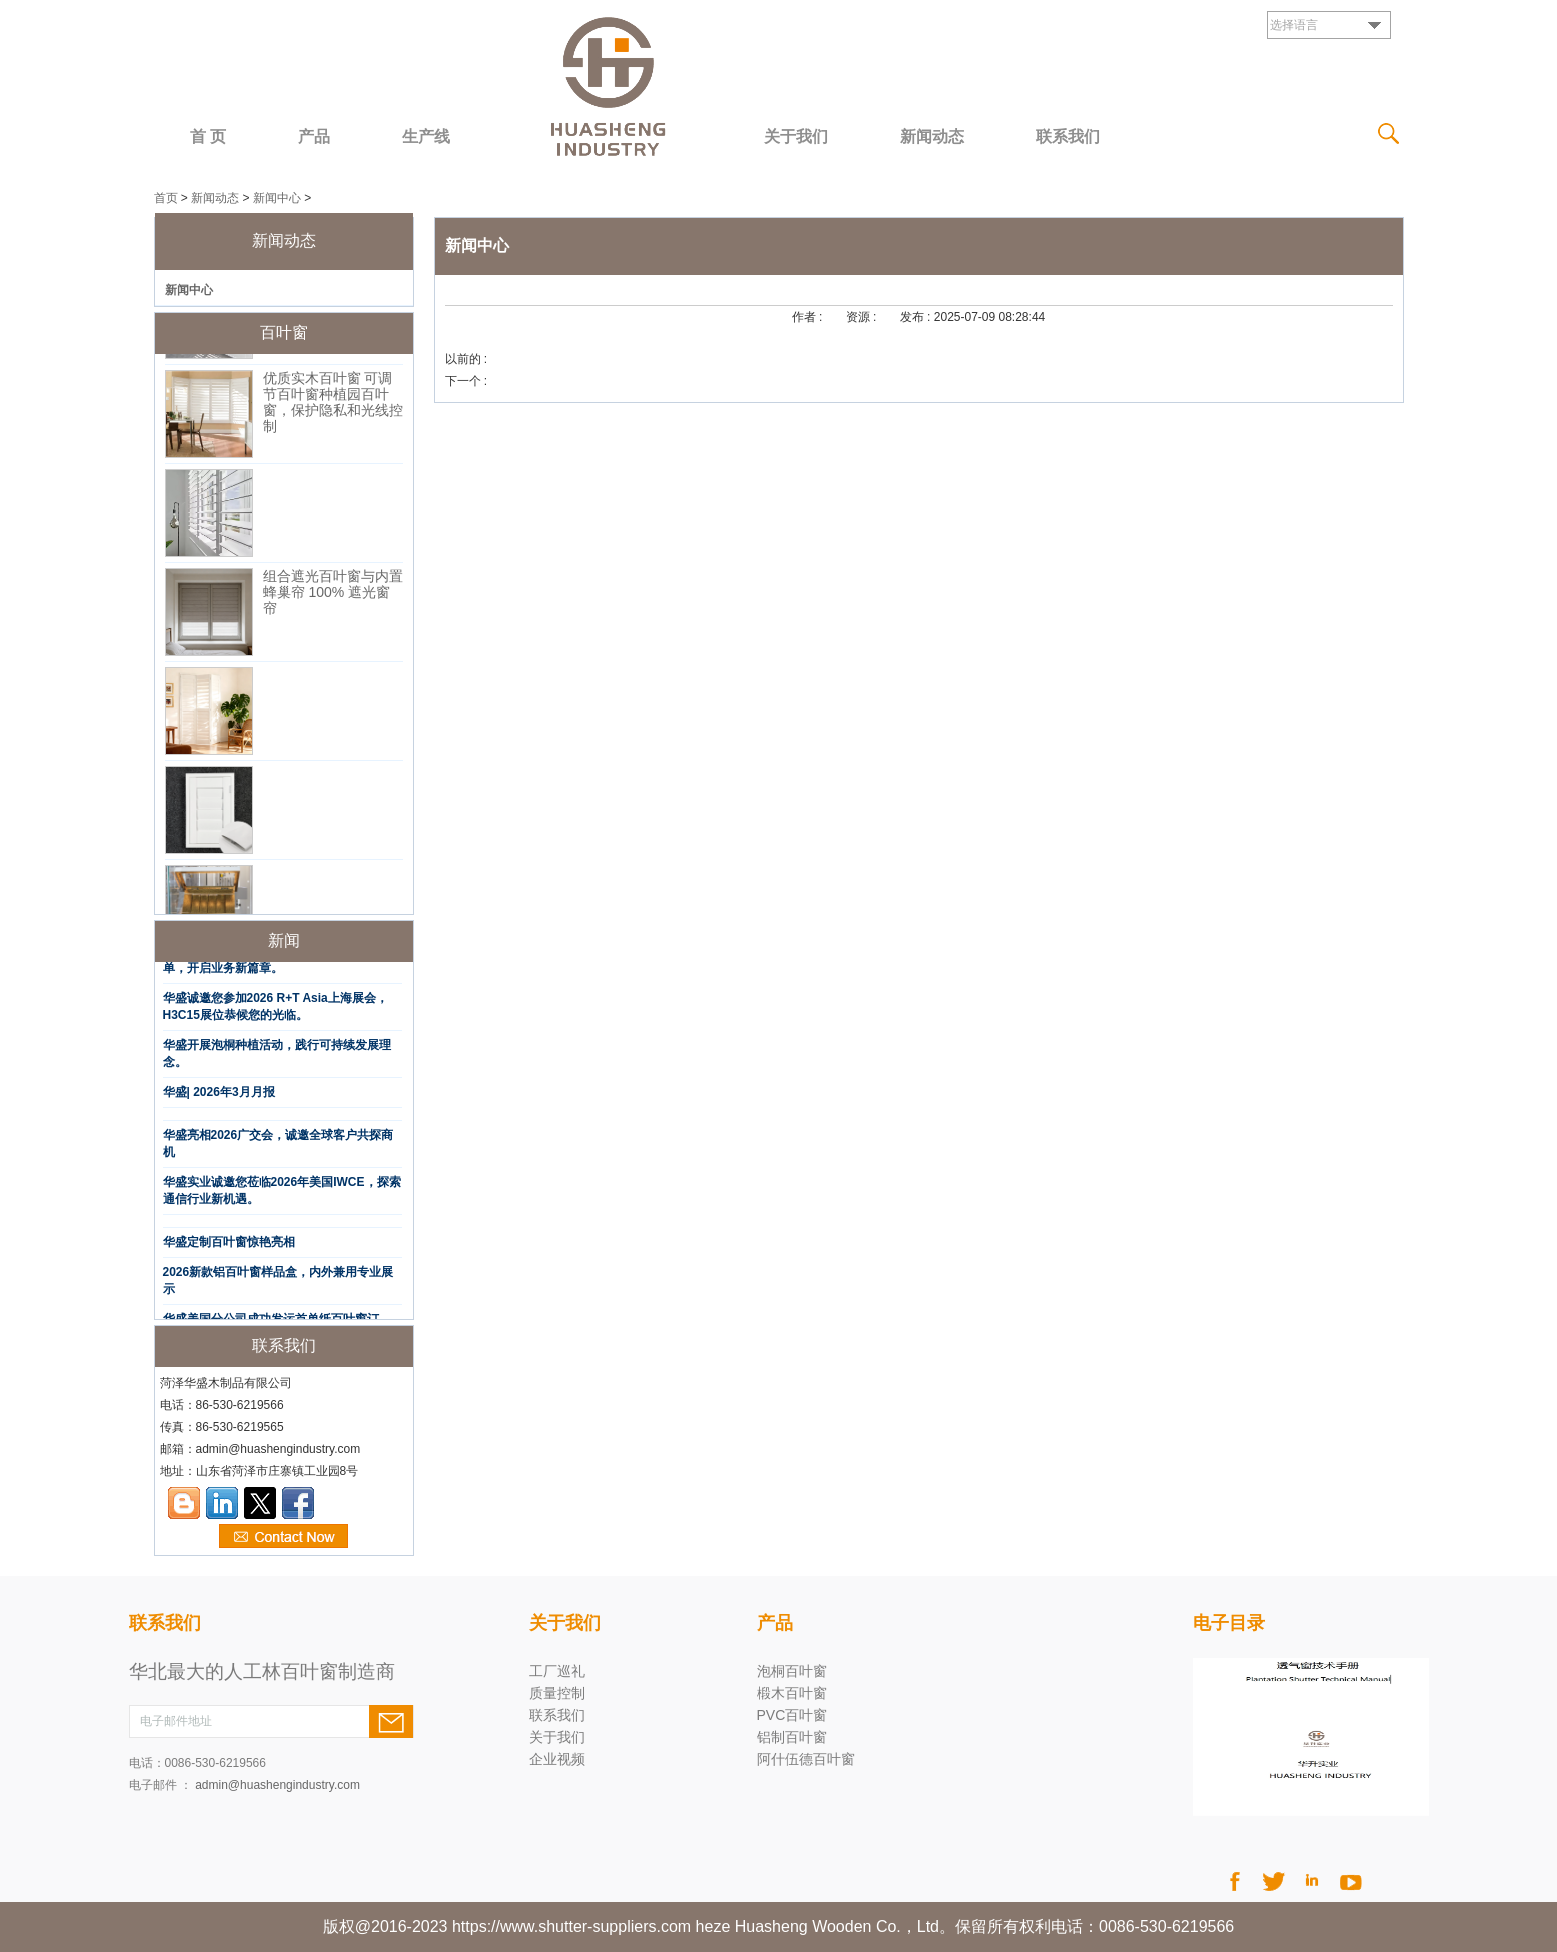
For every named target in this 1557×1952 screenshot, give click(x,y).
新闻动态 (932, 136)
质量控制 (557, 1693)
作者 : (809, 317)
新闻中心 (277, 198)
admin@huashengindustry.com (277, 1785)
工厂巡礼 (557, 1671)
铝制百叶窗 (792, 1737)
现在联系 (283, 1537)
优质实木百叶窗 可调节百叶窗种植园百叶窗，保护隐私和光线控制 (333, 406)
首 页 (208, 136)
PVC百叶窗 (792, 1715)
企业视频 (557, 1759)
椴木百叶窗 (792, 1693)
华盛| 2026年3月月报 (219, 1096)
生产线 (426, 136)
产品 (314, 136)
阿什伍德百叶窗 (806, 1759)
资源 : (863, 317)
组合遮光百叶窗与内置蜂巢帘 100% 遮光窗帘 (333, 596)
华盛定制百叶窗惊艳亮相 (229, 1246)
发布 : (917, 317)
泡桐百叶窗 (792, 1671)
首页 (166, 198)
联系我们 (1068, 136)
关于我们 (796, 136)
